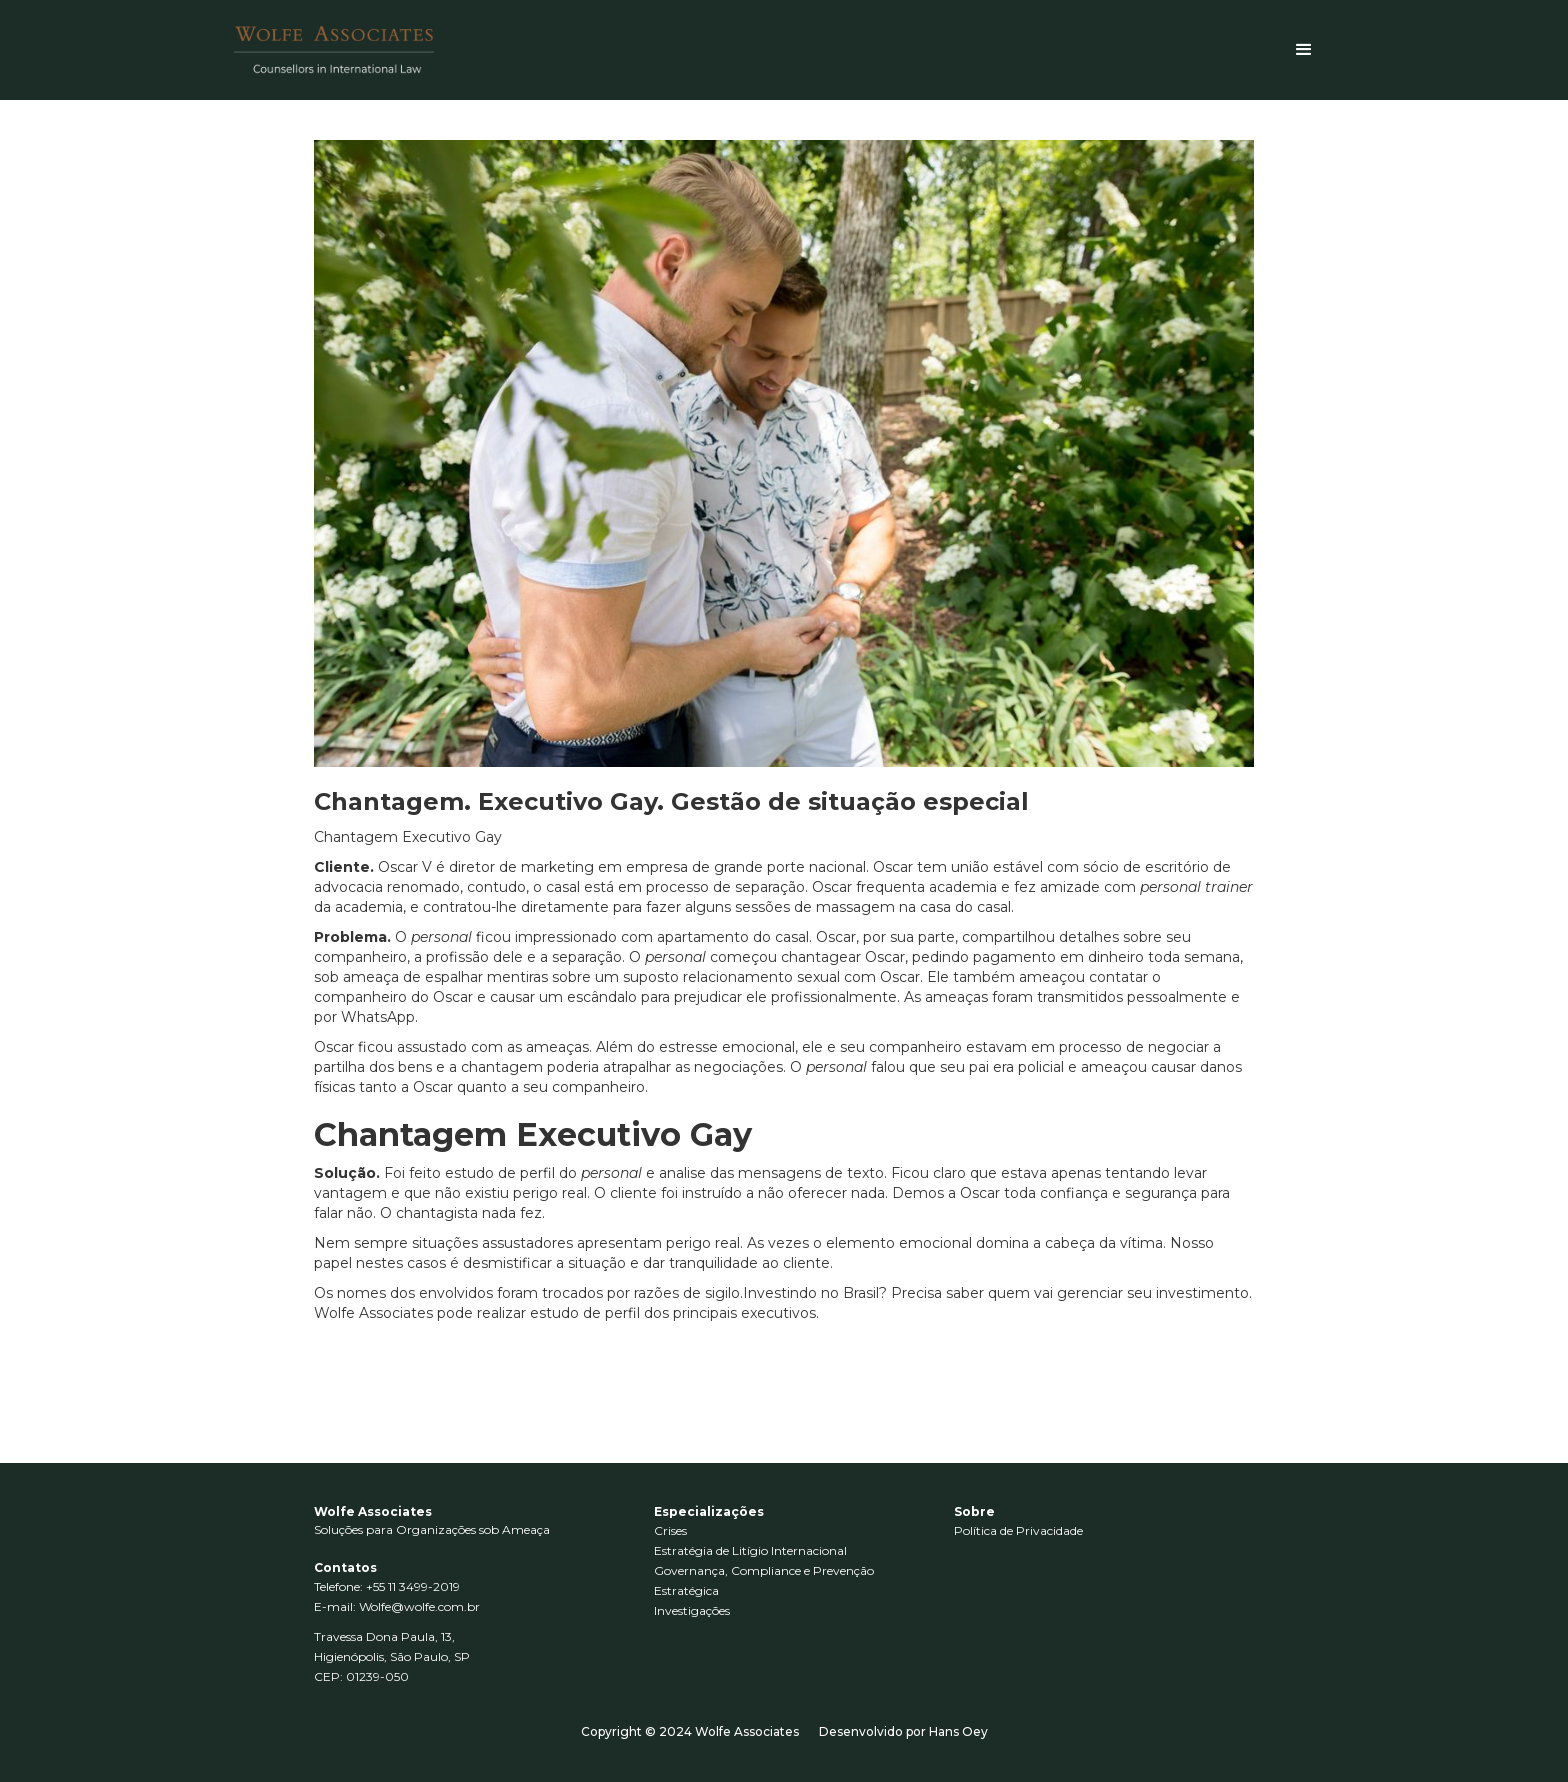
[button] (1304, 50)
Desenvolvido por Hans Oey (903, 1731)
